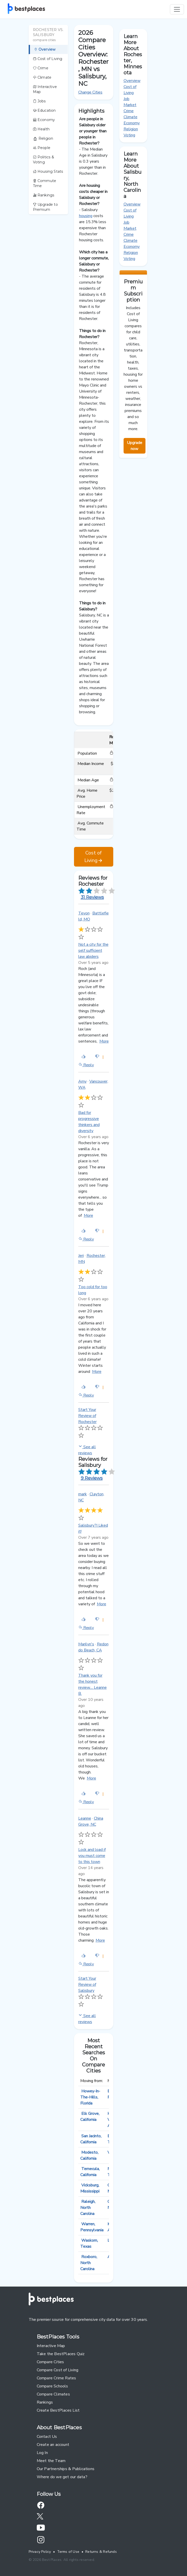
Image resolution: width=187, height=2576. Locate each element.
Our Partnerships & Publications (66, 2469)
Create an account (53, 2444)
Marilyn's (86, 1644)
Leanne (84, 1818)
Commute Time (44, 183)
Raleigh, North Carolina (87, 2207)
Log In (42, 2452)
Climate (42, 77)
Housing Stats (48, 171)
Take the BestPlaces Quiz (61, 2354)
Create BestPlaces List (58, 2410)
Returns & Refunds (101, 2551)
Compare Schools (52, 2386)
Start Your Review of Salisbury (90, 1991)
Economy (44, 119)
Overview (45, 49)
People (42, 147)
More (104, 1041)
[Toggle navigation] (177, 9)
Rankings (43, 195)
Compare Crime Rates (56, 2378)
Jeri (81, 1255)
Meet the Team (51, 2461)
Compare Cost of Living (58, 2370)
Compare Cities (50, 2362)
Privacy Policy (40, 2551)
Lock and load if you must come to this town (92, 1855)
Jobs (39, 101)
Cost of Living (47, 58)
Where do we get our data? (62, 2477)
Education (44, 110)
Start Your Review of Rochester (90, 1422)
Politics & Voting (43, 159)
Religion (43, 138)
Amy (82, 1081)
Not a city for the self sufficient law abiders (93, 950)
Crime (40, 68)
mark (82, 1494)
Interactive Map (45, 89)
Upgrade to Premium (45, 207)
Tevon (84, 913)
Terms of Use (68, 2551)
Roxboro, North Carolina (88, 2263)
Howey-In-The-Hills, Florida (90, 2097)
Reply (86, 1065)
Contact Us (47, 2436)
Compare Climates (53, 2394)
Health (41, 129)
